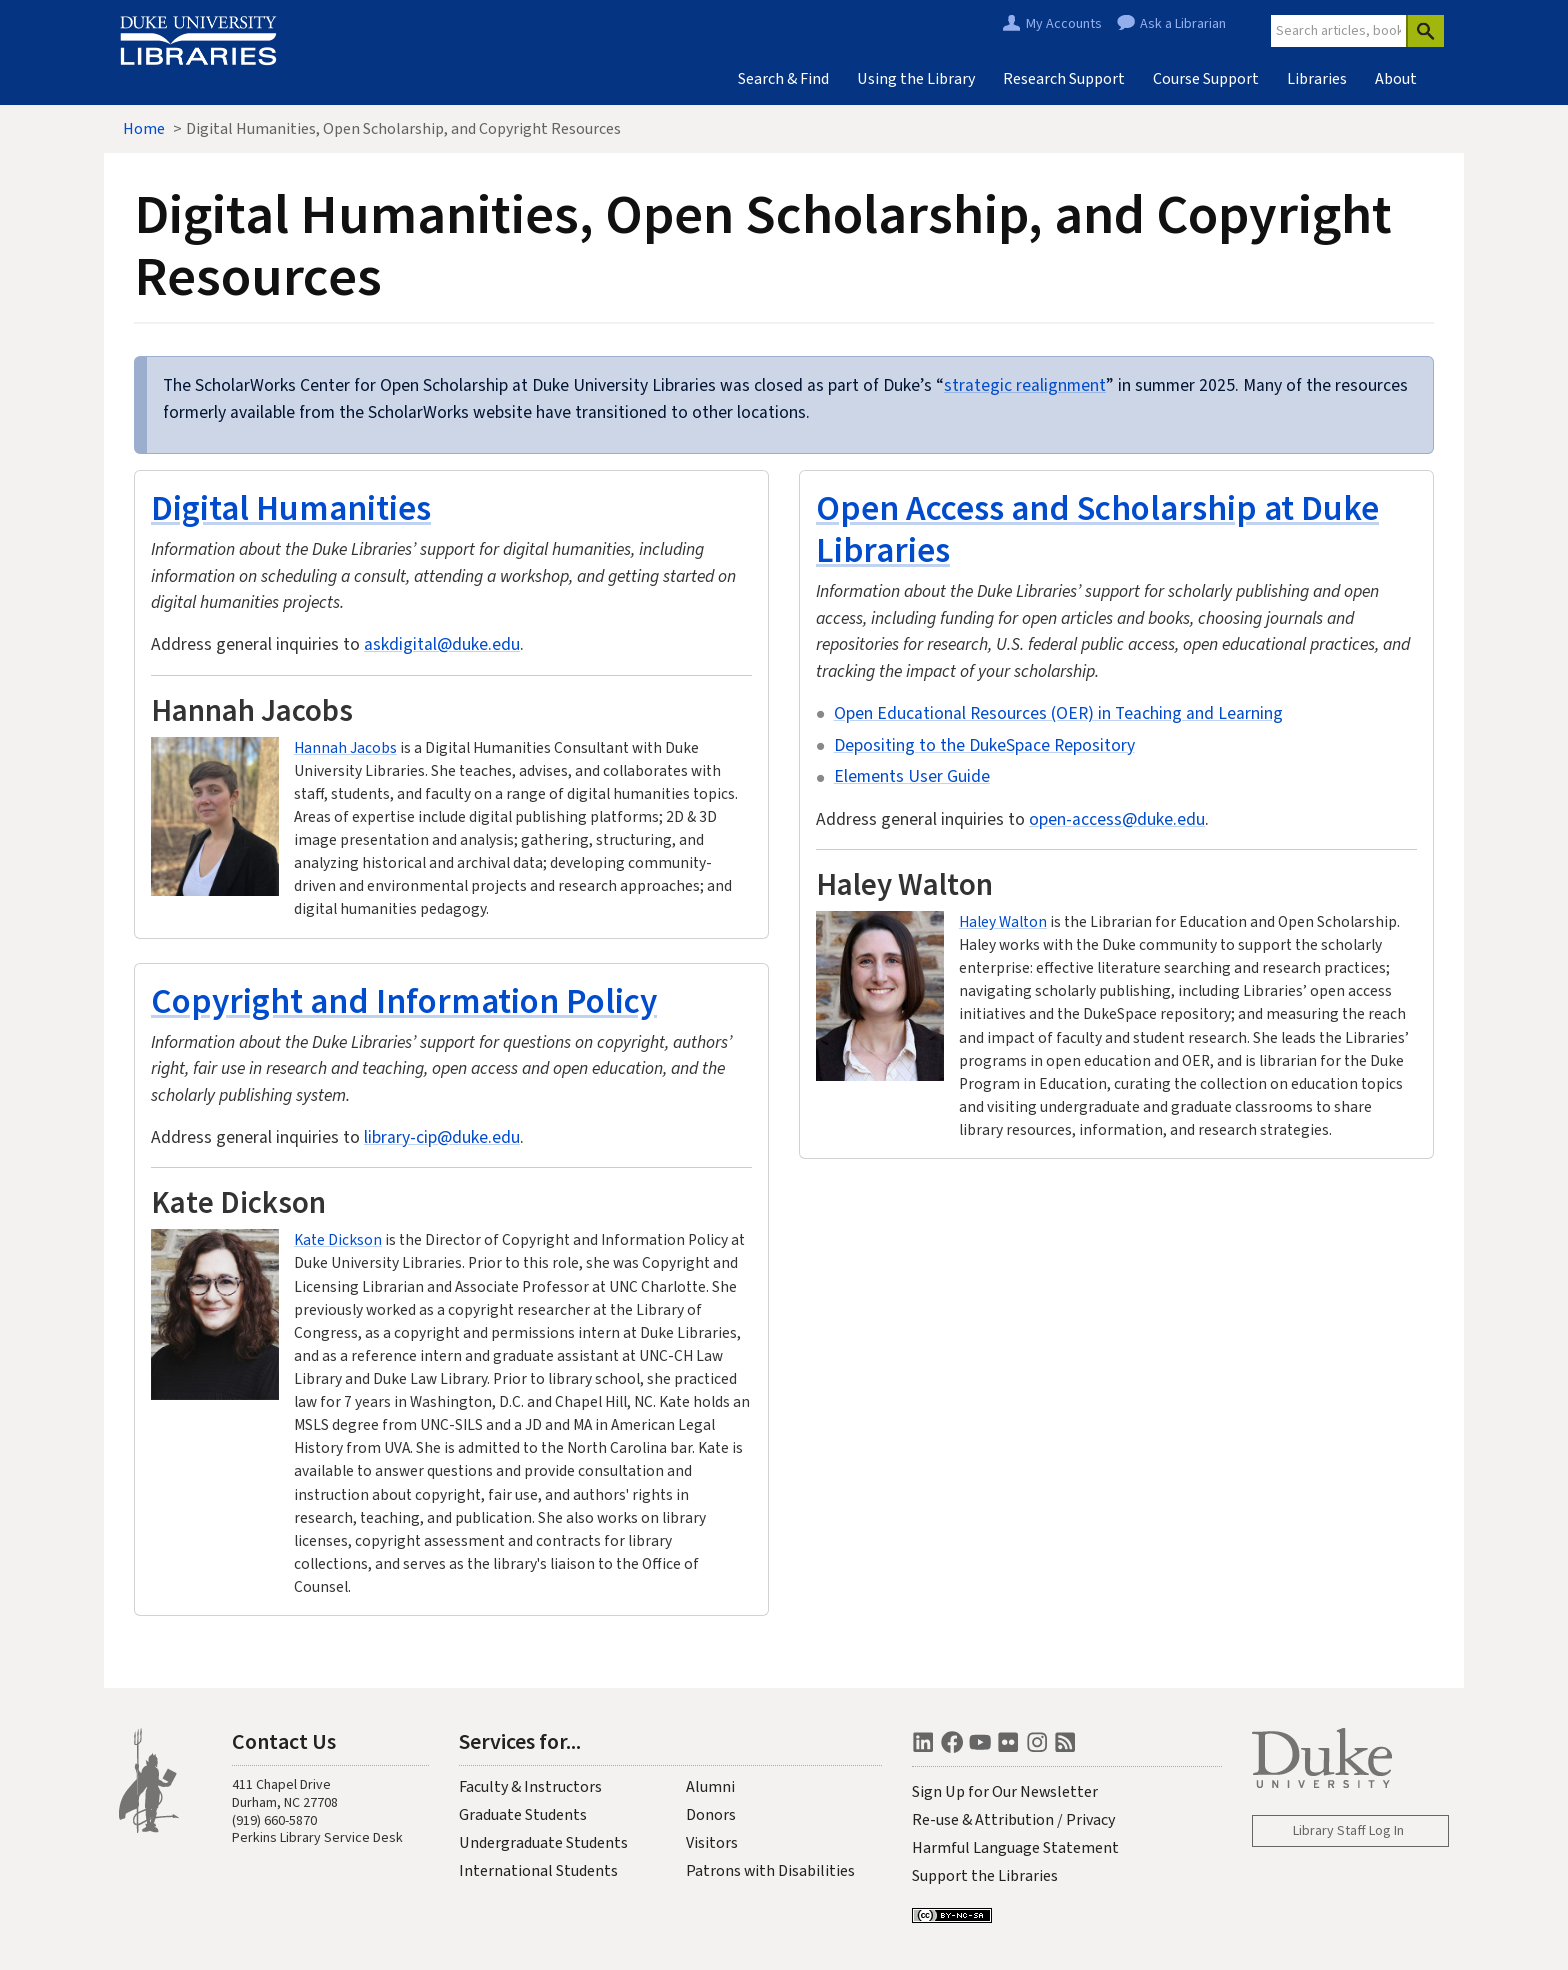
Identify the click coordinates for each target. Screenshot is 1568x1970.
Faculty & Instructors (530, 1787)
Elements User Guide (912, 776)
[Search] (1425, 31)
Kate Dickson (338, 1240)
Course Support (1206, 79)
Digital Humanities (291, 507)
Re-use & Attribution (983, 1820)
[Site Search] (1339, 31)
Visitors (712, 1843)
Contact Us (284, 1741)
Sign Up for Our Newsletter (1005, 1792)
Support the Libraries (985, 1876)
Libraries (1317, 79)
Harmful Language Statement (1015, 1848)
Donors (711, 1815)
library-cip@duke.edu (442, 1137)
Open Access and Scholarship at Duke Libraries (1097, 528)
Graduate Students (523, 1815)
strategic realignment (1025, 385)
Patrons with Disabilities (770, 1871)
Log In (1386, 1831)
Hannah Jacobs (345, 748)
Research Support (1064, 79)
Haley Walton (1003, 922)
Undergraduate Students (543, 1843)
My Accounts (1064, 24)
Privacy (1090, 1820)
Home (144, 129)
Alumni (710, 1787)
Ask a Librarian (1183, 24)
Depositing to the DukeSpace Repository (984, 745)
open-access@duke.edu (1117, 819)
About (1396, 79)
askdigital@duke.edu (442, 644)
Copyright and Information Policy (404, 1000)
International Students (538, 1871)
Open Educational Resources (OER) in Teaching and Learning (1058, 713)
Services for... (520, 1741)
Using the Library (916, 79)
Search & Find (783, 79)
